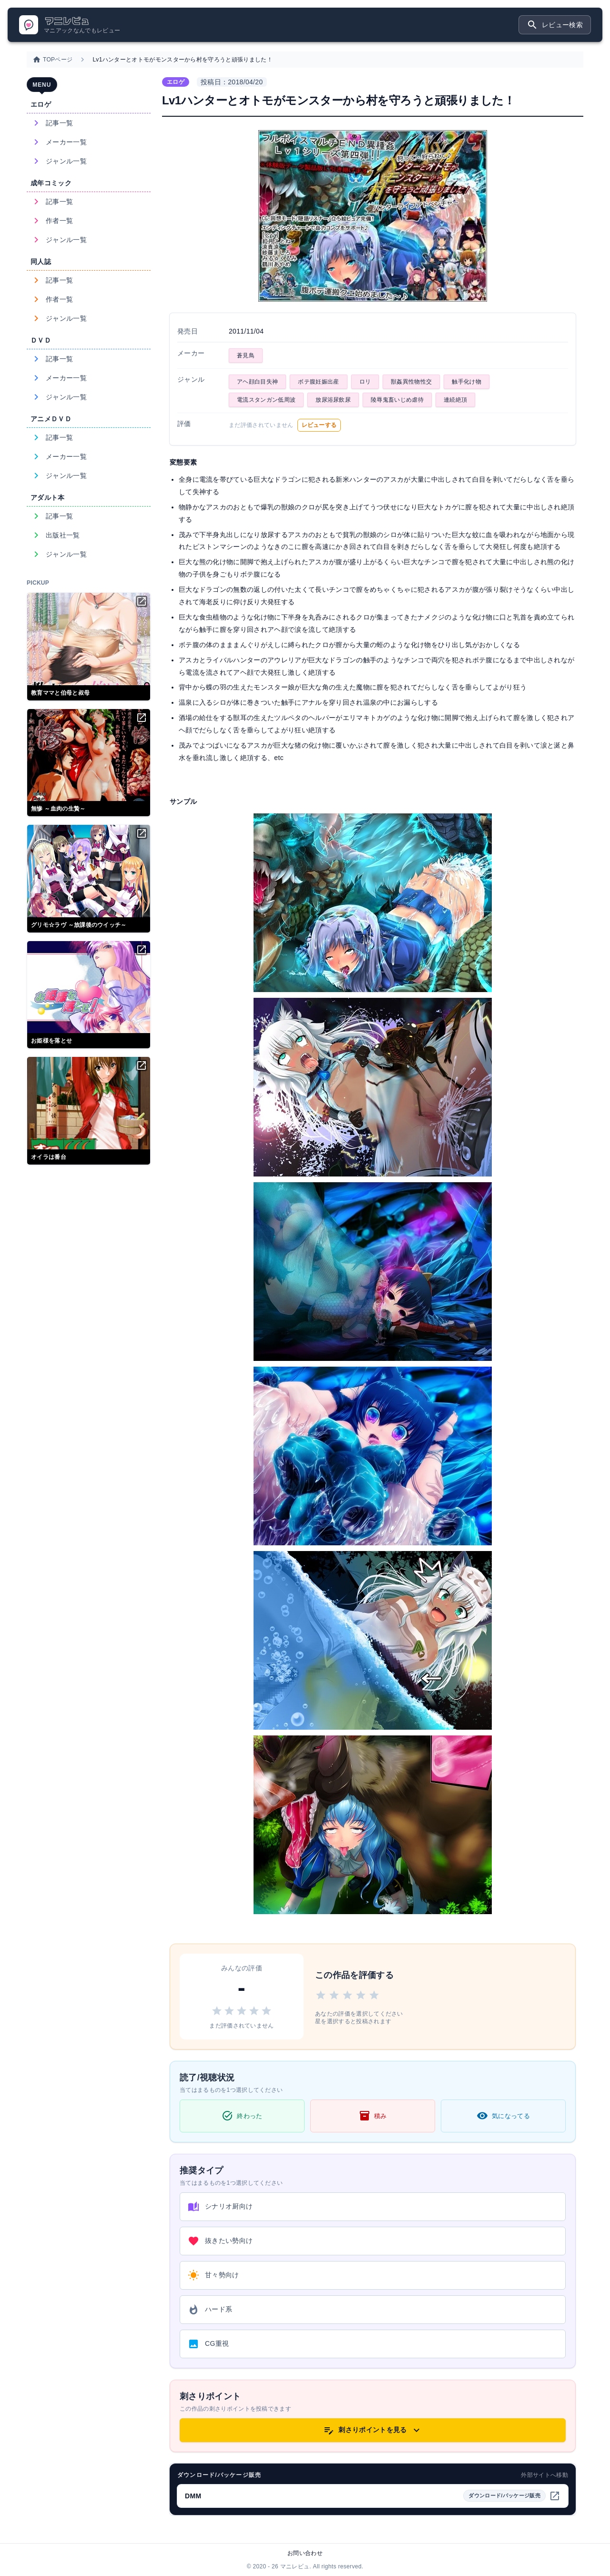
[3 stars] (347, 1996)
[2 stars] (334, 1996)
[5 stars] (374, 1996)
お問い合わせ (305, 2553)
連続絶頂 (455, 399)
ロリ (365, 381)
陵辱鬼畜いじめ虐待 (397, 399)
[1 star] (320, 1996)
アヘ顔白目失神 (257, 381)
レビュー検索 (555, 24)
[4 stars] (360, 1996)
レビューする (319, 425)
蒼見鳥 (245, 355)
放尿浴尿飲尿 (333, 399)
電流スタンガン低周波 (266, 399)
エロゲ (175, 82)
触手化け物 (466, 381)
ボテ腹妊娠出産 (318, 381)
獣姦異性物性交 (411, 381)
